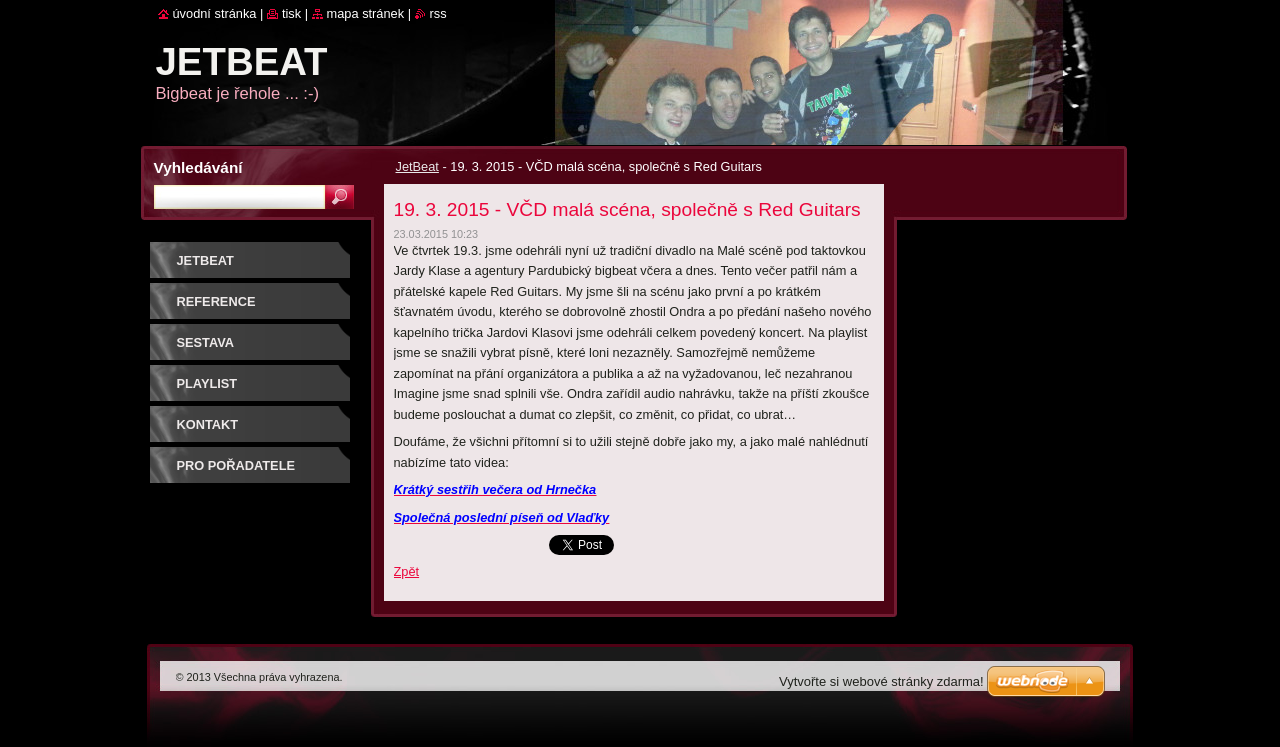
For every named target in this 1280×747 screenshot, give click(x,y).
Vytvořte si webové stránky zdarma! (881, 681)
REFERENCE (216, 301)
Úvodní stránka (215, 13)
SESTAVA (206, 342)
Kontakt (208, 424)
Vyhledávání (198, 167)
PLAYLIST (207, 383)
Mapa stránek (366, 13)
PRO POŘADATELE (236, 465)
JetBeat (417, 166)
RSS (438, 13)
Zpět (407, 571)
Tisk (291, 13)
